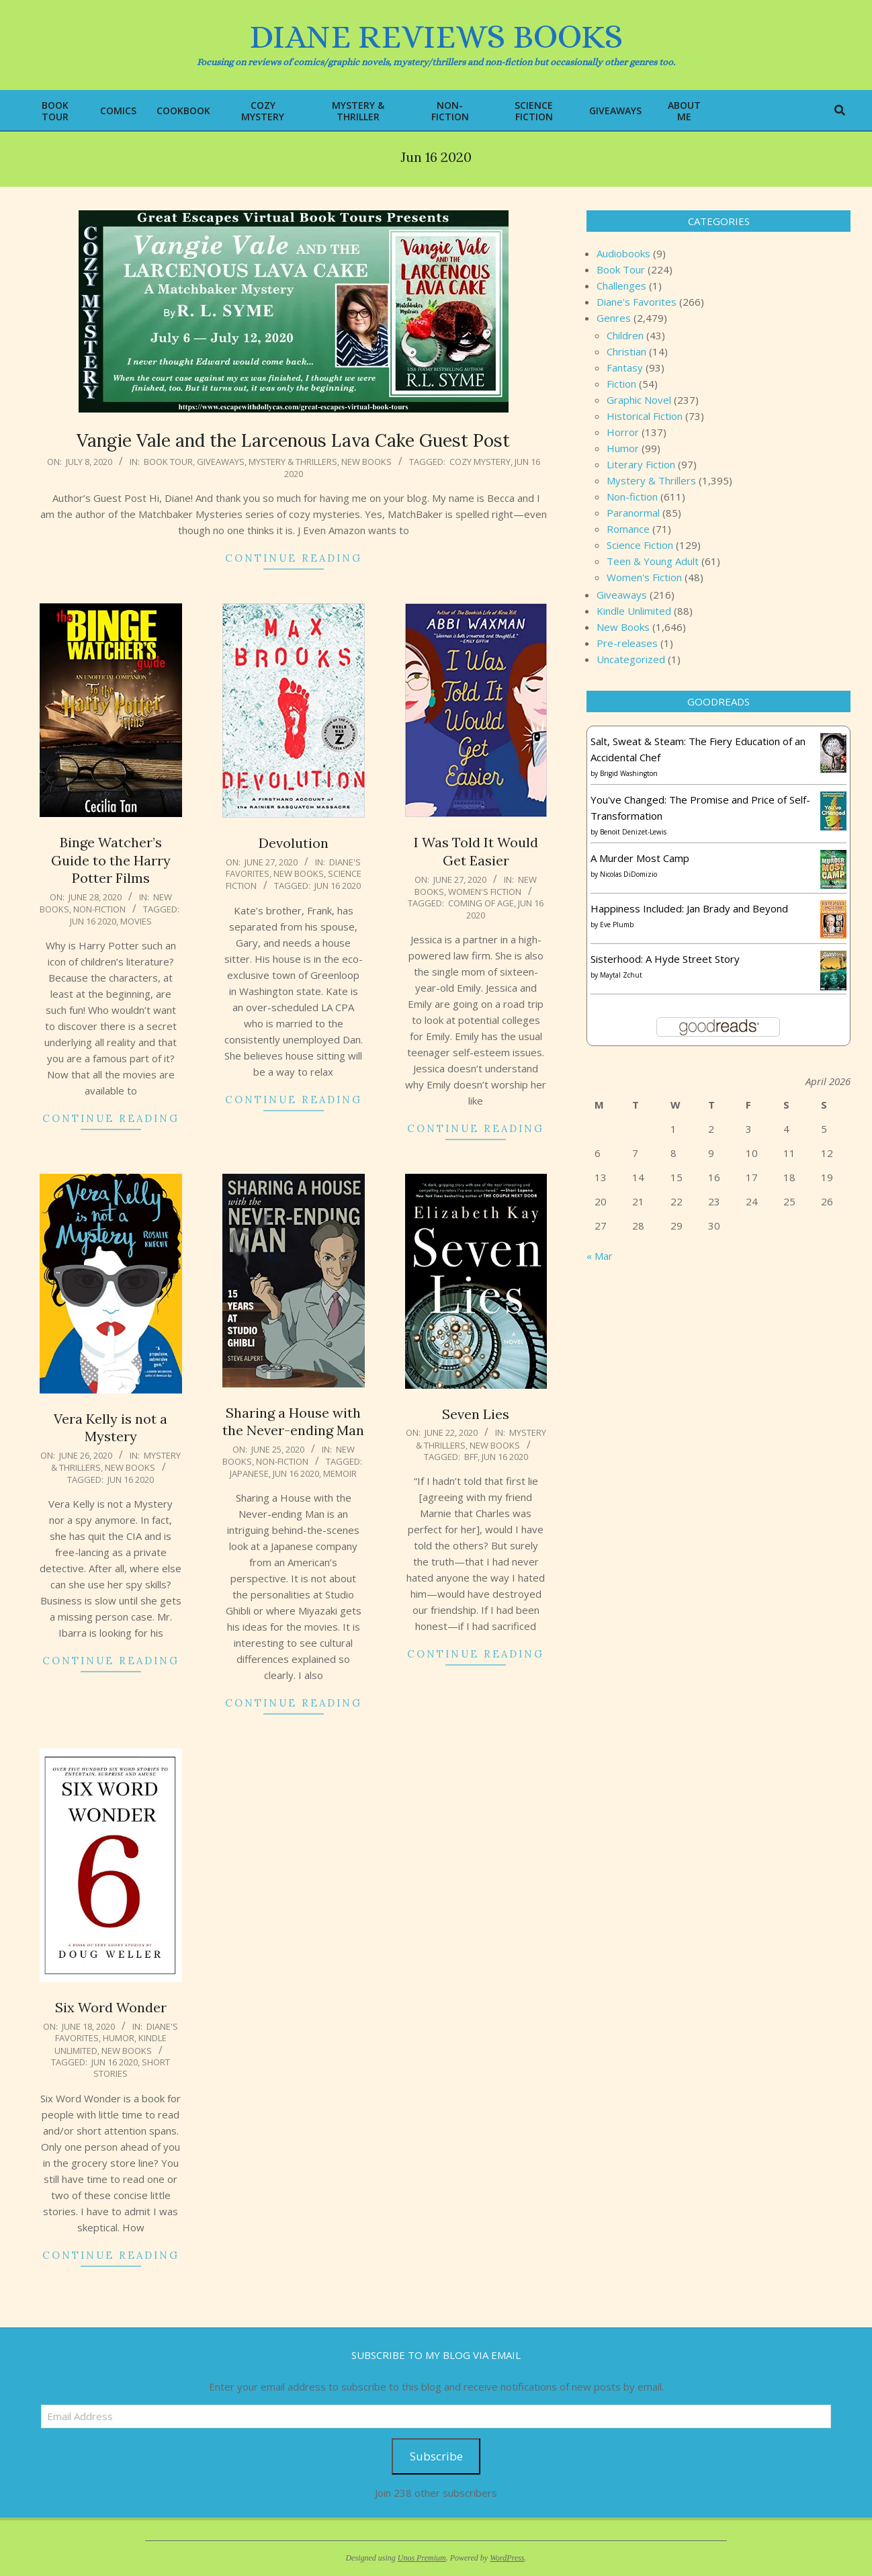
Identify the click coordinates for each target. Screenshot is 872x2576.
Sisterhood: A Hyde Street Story (665, 958)
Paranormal (633, 512)
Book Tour (168, 462)
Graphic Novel (639, 399)
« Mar (599, 1255)
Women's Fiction (484, 892)
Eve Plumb (617, 924)
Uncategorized (631, 659)
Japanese (249, 1473)
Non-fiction (99, 909)
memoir (340, 1473)
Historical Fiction (645, 416)
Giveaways (221, 462)
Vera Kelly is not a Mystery (110, 1427)
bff (471, 1457)
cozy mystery (480, 462)
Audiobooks (623, 253)
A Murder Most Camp (640, 858)
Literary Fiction (641, 464)
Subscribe (436, 2456)
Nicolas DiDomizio (628, 874)
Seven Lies (475, 1414)
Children (625, 335)
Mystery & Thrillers (293, 462)
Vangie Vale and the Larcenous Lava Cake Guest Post (293, 440)
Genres (614, 318)
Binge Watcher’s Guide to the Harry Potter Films (111, 860)
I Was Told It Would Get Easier (476, 851)
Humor (118, 2038)
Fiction (621, 383)
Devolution (294, 842)
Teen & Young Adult (653, 561)
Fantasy (625, 367)
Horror (623, 432)
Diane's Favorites (637, 301)
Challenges (621, 285)
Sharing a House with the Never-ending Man (293, 1421)
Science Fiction (640, 545)
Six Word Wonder (111, 2007)
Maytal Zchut (621, 975)
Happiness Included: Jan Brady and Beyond (689, 908)
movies (136, 921)
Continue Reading (293, 558)
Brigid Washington (629, 773)
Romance (628, 528)
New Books (366, 462)
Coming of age (481, 903)
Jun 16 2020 (93, 921)
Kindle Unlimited (634, 610)
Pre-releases (627, 643)
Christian (626, 351)
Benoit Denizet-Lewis (633, 831)
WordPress (507, 2558)
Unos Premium (422, 2558)
